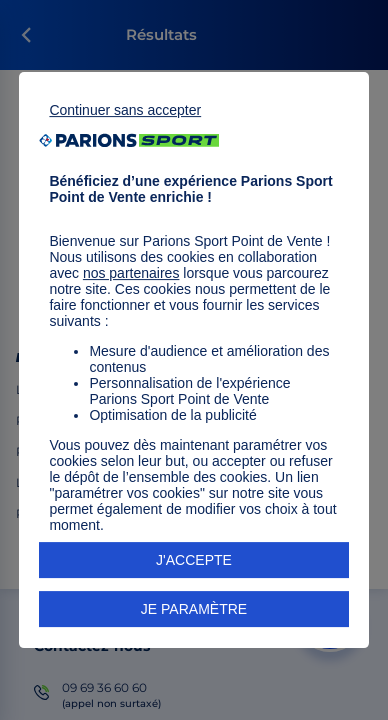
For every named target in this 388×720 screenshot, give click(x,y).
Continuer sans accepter (125, 110)
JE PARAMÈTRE (194, 609)
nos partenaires (131, 273)
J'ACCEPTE (194, 560)
